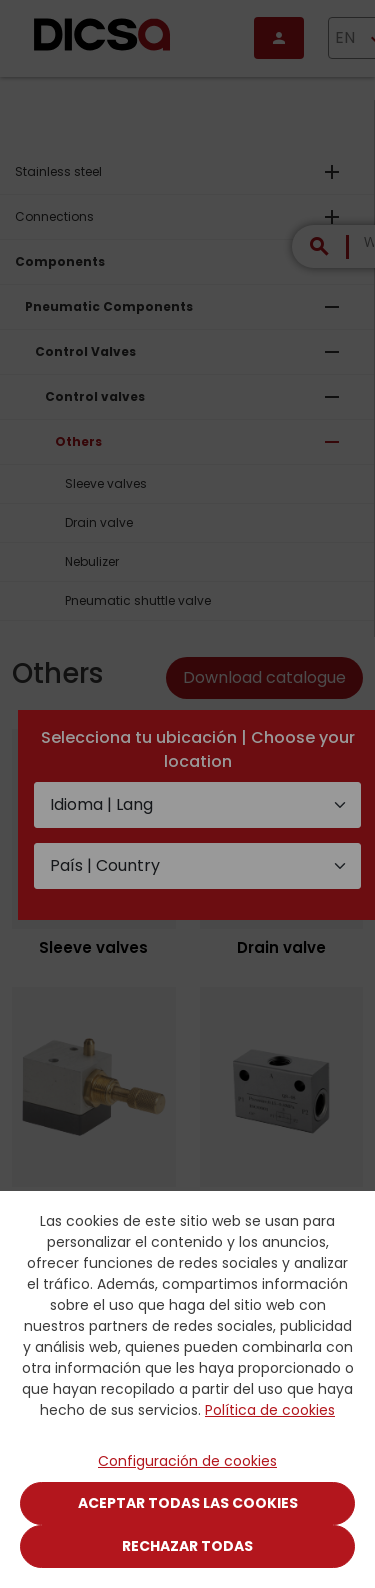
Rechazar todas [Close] (187, 1546)
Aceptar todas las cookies (188, 1503)
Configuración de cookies (187, 1461)
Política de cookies (270, 1410)
